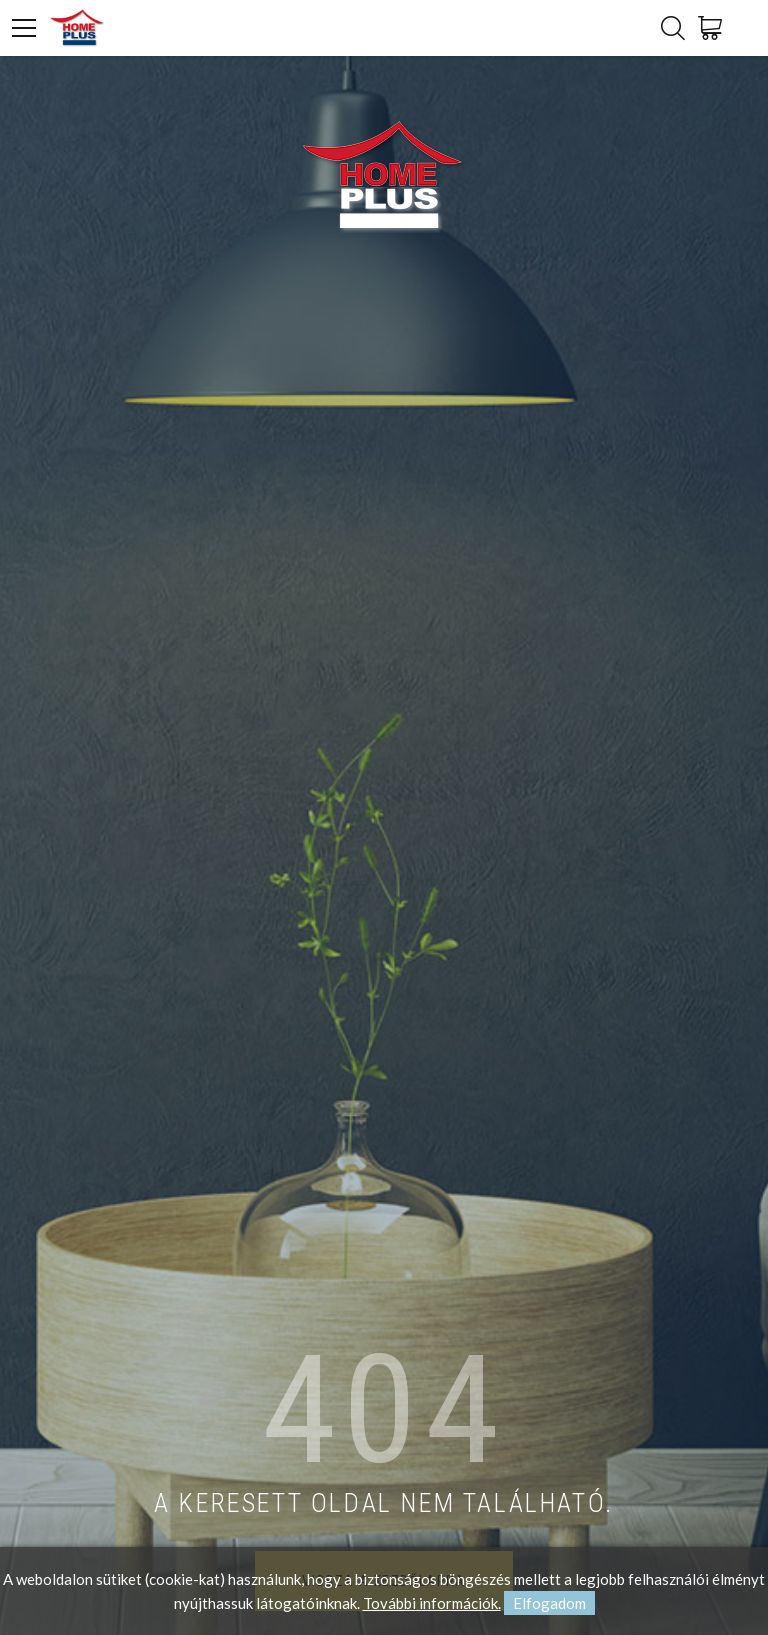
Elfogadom (549, 1603)
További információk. (432, 1603)
